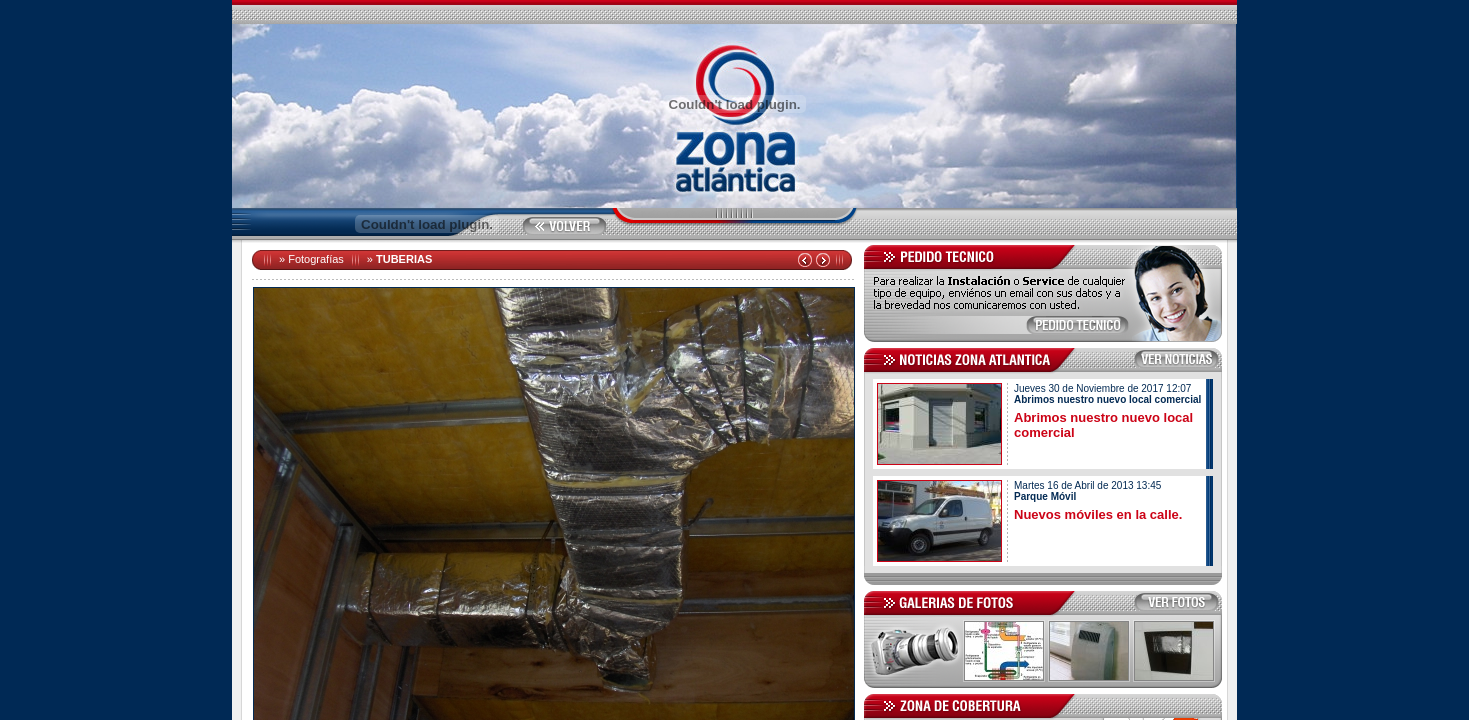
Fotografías (316, 259)
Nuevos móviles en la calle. (1098, 514)
